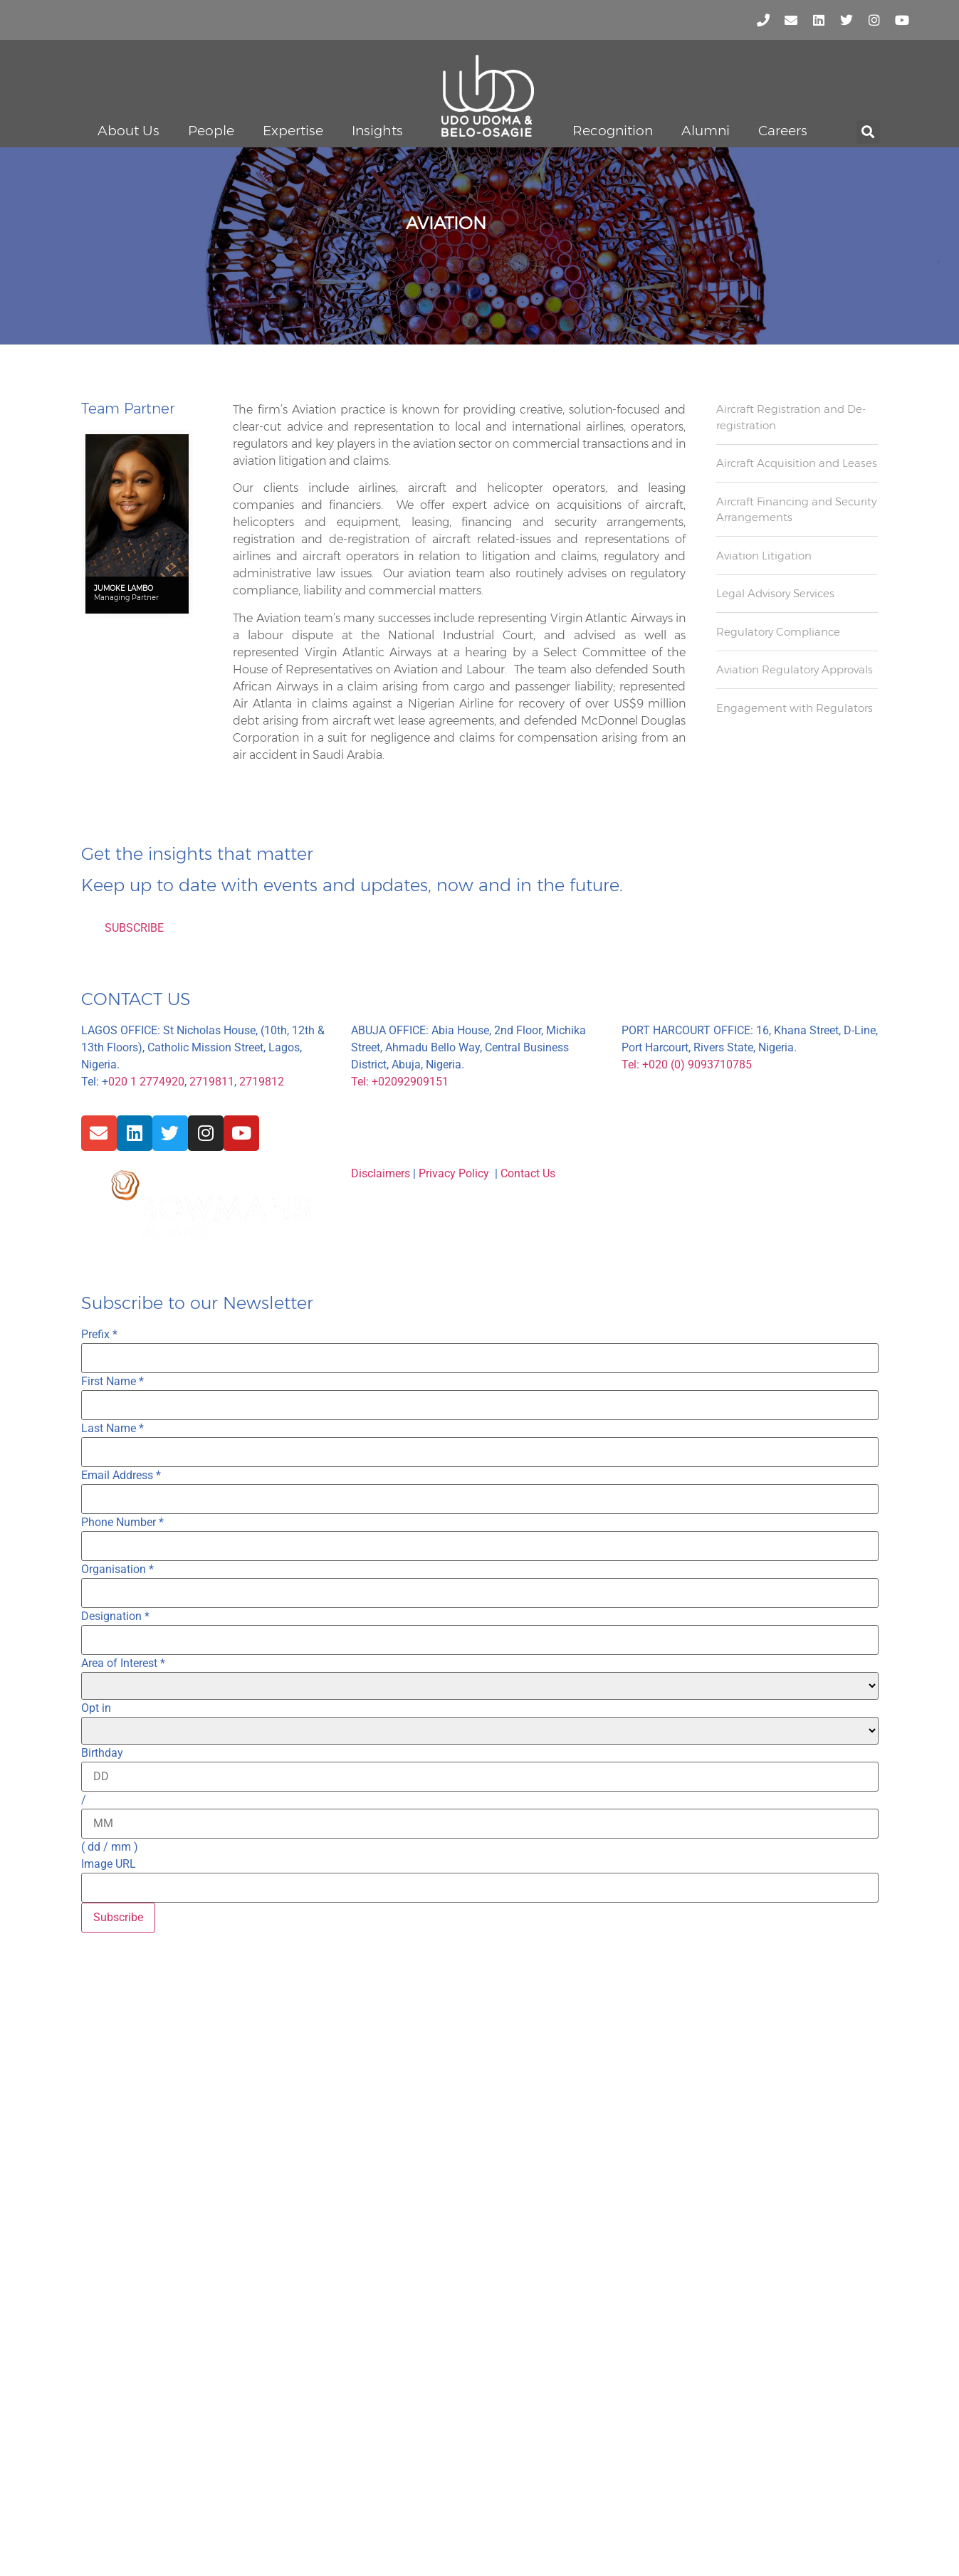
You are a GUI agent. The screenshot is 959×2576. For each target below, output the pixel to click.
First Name (112, 1381)
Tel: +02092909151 (400, 1081)
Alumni (705, 130)
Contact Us (528, 1173)
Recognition (612, 130)
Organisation (117, 1569)
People (211, 130)
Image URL (108, 1864)
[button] (868, 132)
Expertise (293, 130)
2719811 (211, 1081)
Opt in (96, 1708)
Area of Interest (123, 1663)
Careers (782, 130)
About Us (128, 130)
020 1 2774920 (146, 1081)
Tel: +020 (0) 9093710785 (687, 1064)
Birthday (102, 1753)
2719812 (261, 1081)
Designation (115, 1616)
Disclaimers (380, 1173)
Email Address (121, 1475)
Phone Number (122, 1522)
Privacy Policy (454, 1173)
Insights (377, 130)
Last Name (112, 1428)
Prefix (99, 1334)
